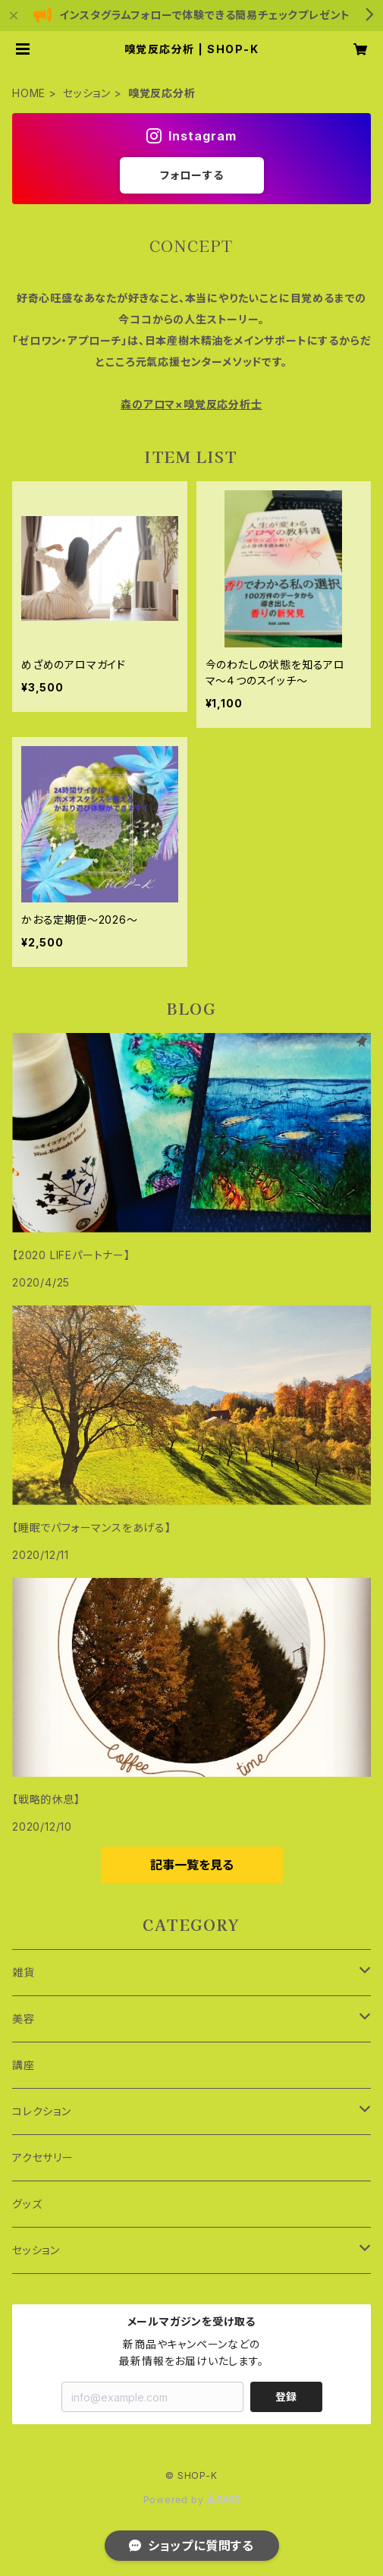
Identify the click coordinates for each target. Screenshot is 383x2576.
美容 (23, 2018)
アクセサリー (43, 2157)
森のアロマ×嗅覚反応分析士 (191, 404)
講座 (23, 2064)
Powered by (191, 2499)
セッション (87, 93)
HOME (29, 93)
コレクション (41, 2111)
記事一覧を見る (192, 1864)
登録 (286, 2396)
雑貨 (23, 1972)
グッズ (27, 2203)
